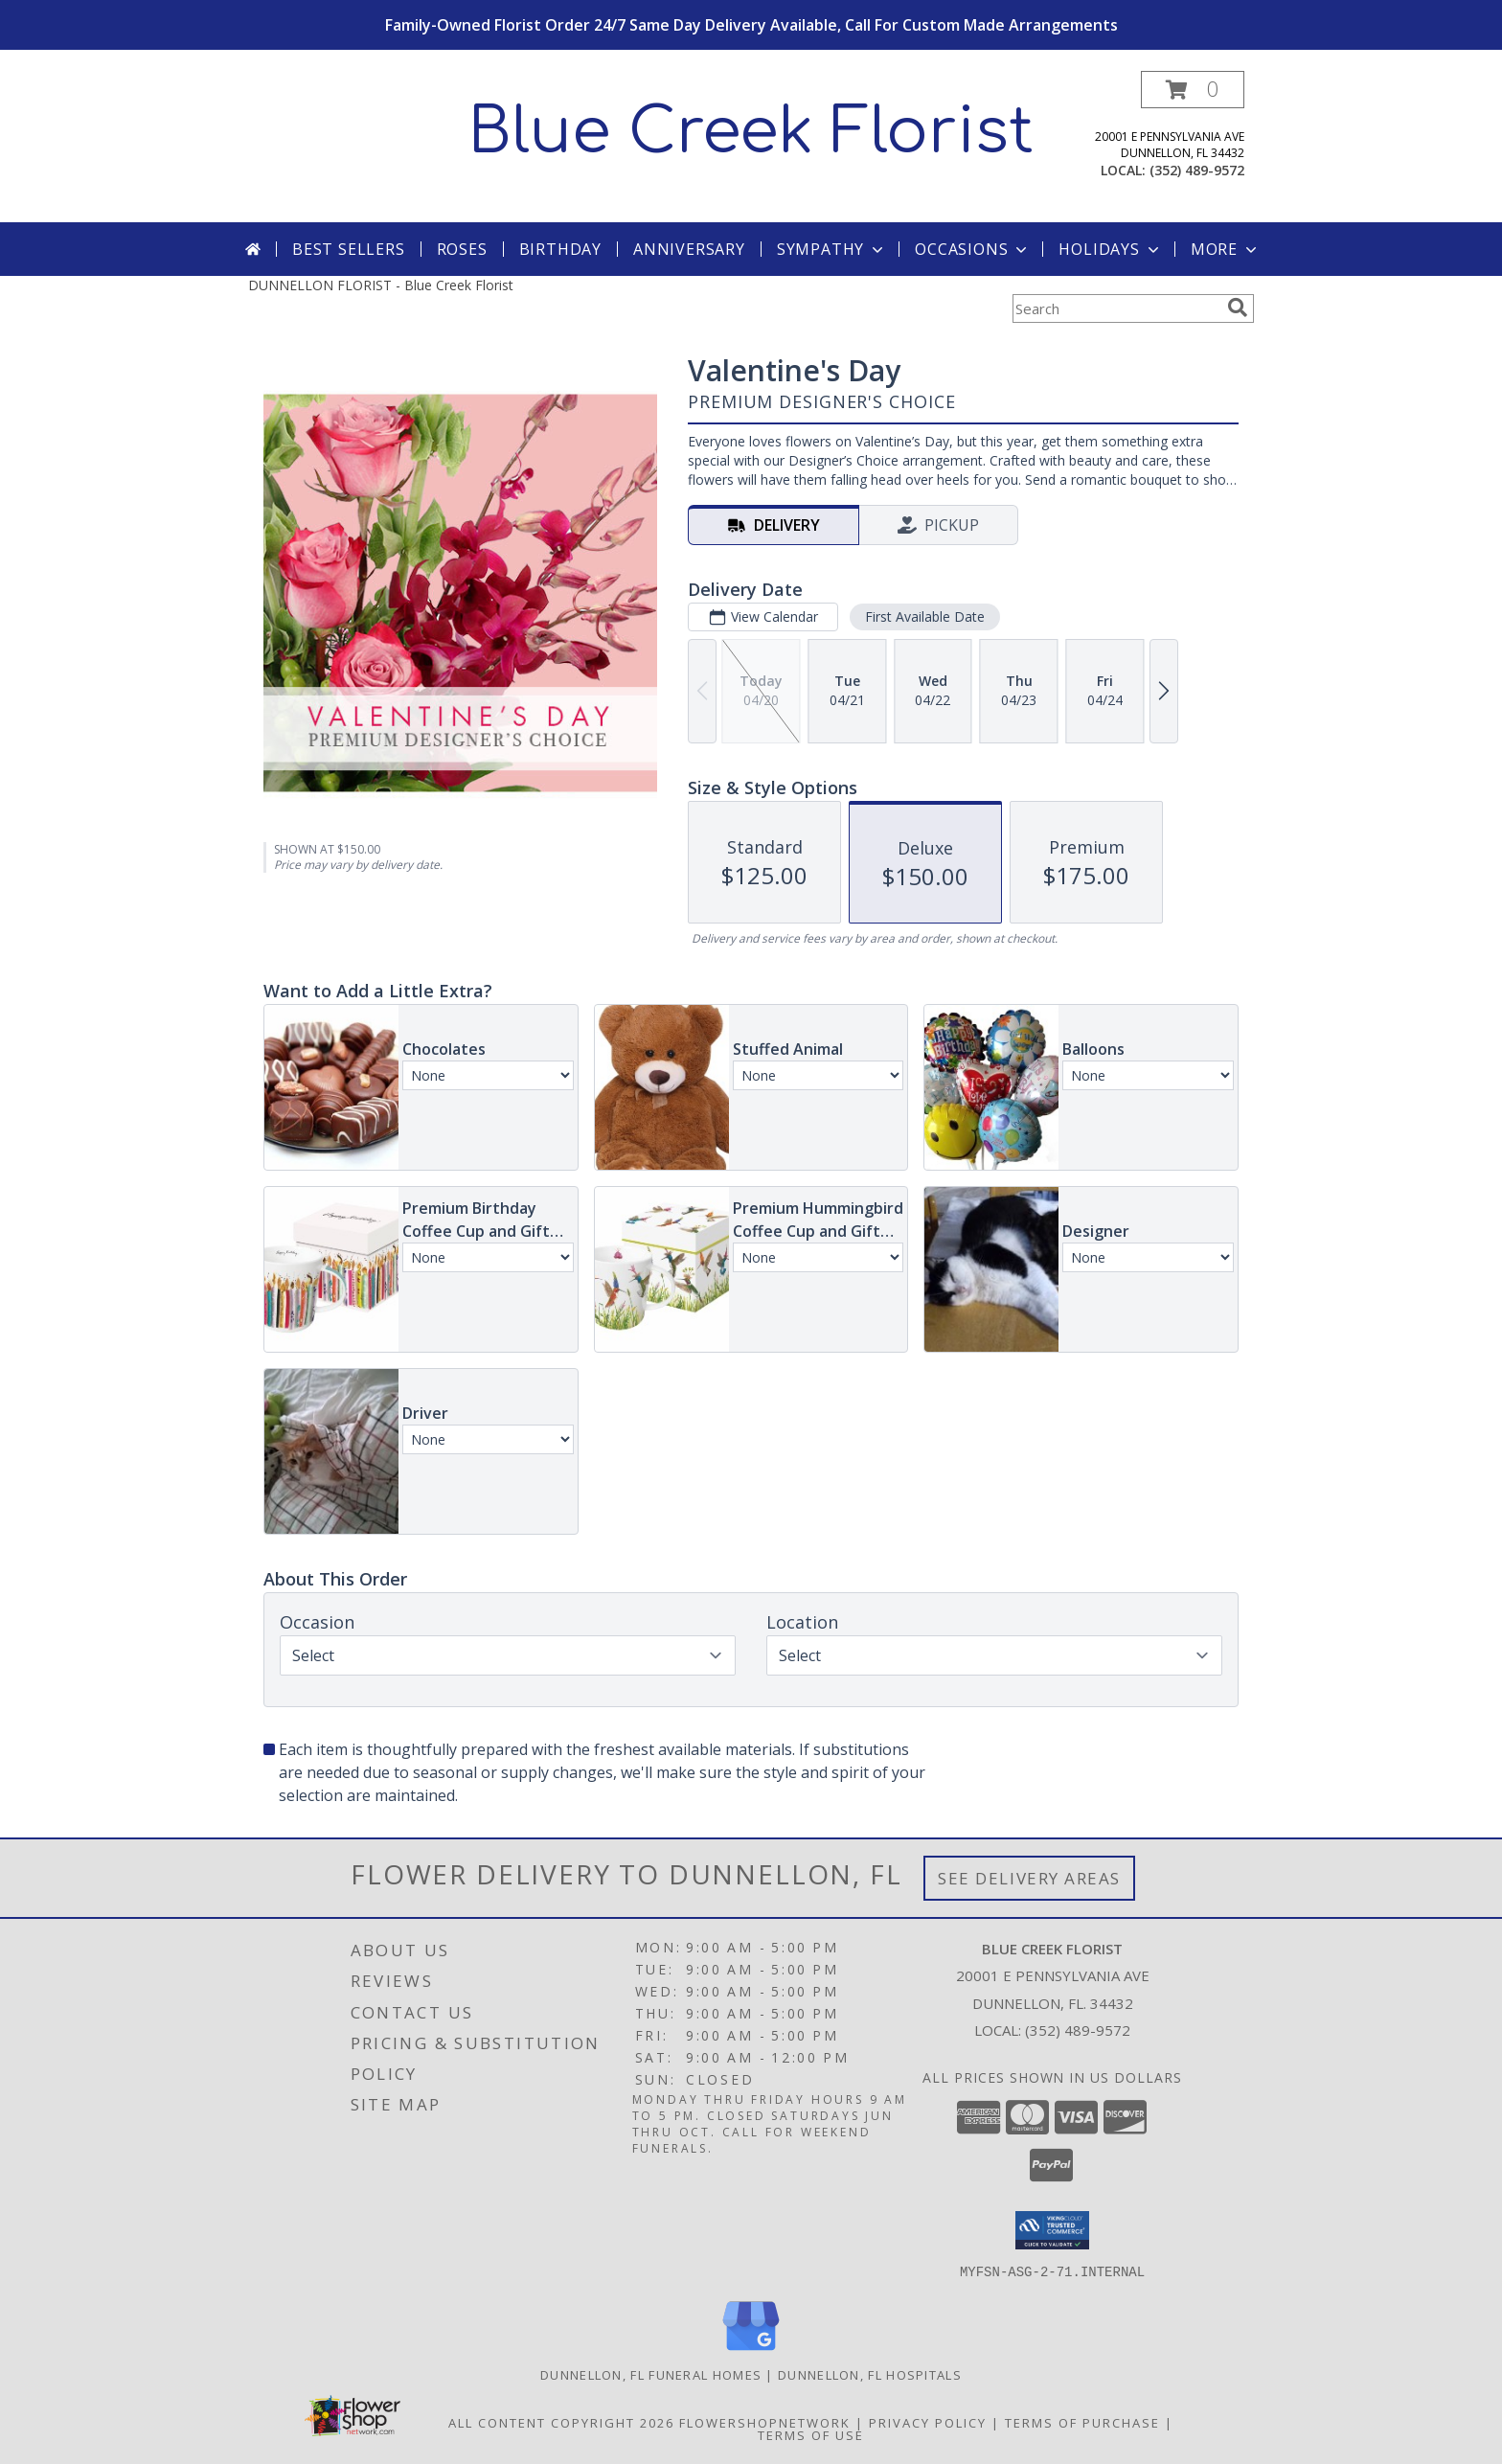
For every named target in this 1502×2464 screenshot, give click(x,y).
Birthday (560, 249)
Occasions (973, 249)
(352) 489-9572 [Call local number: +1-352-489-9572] (1196, 170)
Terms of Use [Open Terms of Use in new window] (811, 2434)
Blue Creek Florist (751, 132)
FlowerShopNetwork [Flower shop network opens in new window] (765, 2421)
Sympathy (832, 249)
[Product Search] (1115, 308)
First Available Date (925, 616)
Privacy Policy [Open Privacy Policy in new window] (928, 2421)
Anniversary (689, 249)
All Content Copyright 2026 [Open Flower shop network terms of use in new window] (561, 2421)
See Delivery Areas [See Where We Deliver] (1029, 1878)
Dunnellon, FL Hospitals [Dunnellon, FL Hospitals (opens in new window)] (870, 2374)
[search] (1237, 307)
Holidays (1110, 249)
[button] (1192, 89)
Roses (462, 249)
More (1226, 249)
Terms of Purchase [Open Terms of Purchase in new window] (1082, 2421)
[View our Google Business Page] (751, 2350)
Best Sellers (348, 249)
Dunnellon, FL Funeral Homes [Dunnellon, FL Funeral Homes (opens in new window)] (651, 2374)
